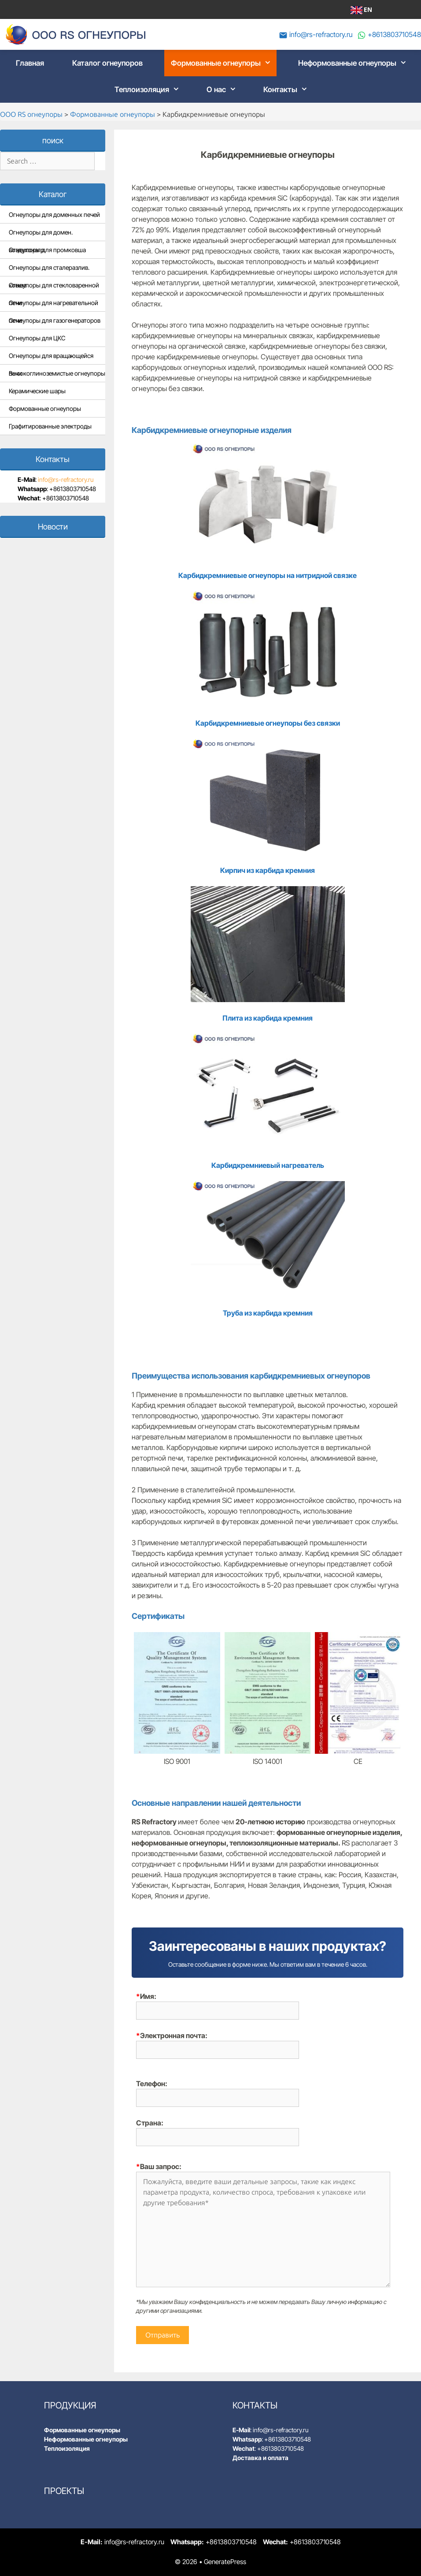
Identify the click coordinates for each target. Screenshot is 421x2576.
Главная (30, 63)
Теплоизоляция (149, 89)
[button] (269, 63)
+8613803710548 (394, 34)
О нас (224, 89)
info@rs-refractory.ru (321, 34)
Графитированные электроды (50, 426)
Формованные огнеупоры (224, 63)
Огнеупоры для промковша (47, 249)
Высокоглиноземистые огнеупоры (57, 373)
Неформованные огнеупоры (355, 63)
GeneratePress (225, 2561)
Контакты (288, 89)
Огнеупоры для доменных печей (54, 214)
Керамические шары (37, 391)
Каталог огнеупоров (107, 63)
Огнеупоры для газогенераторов (54, 320)
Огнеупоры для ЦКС (37, 338)
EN (361, 9)
